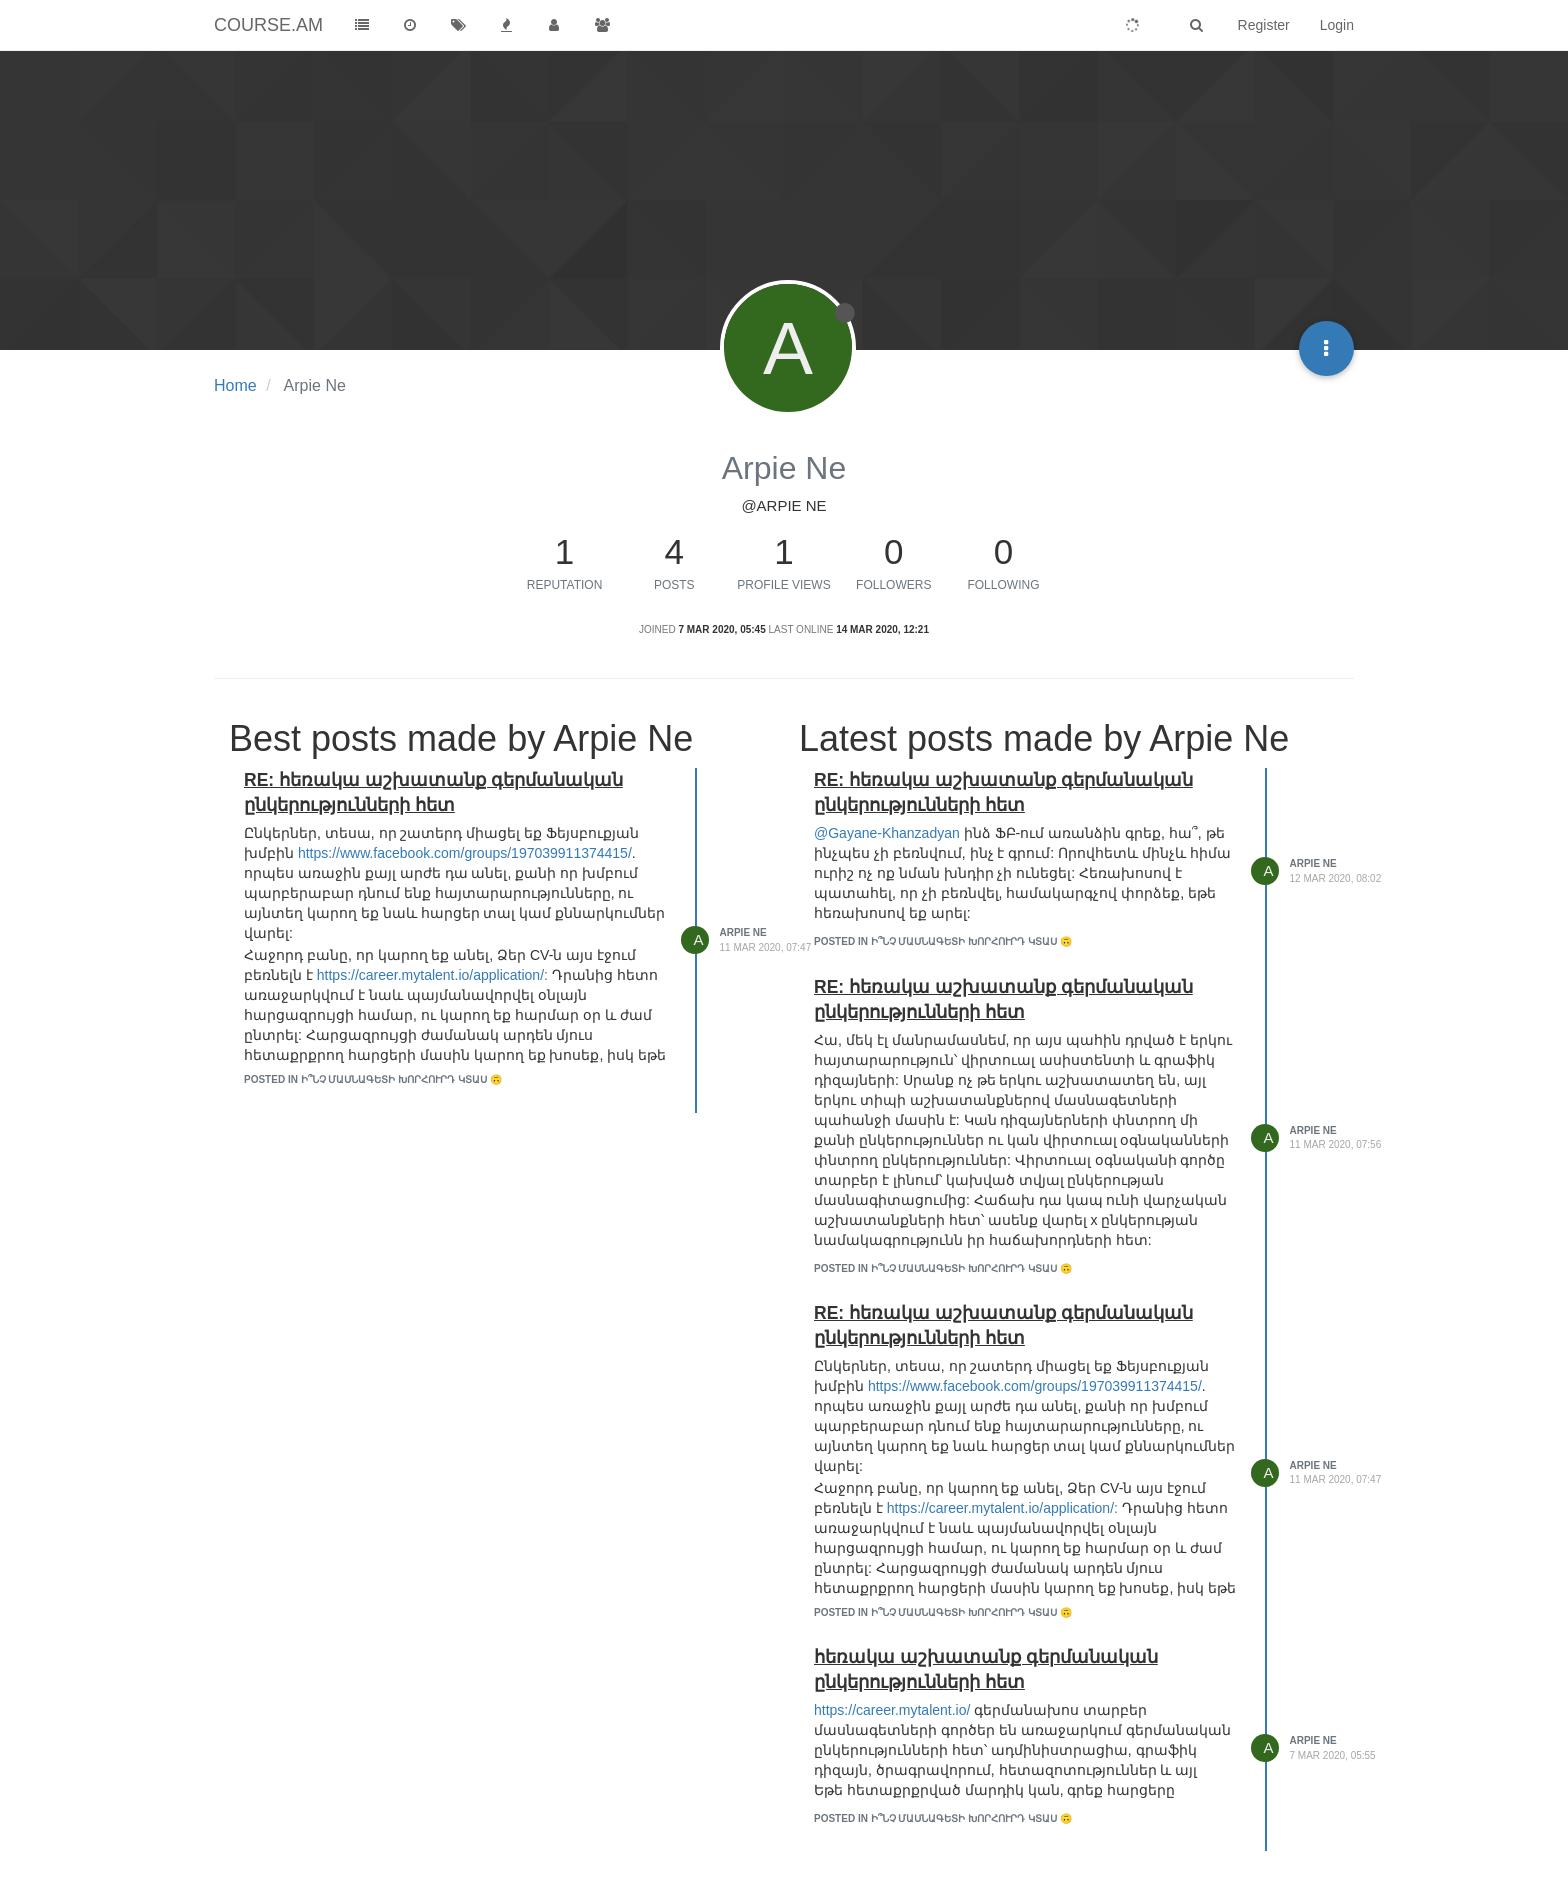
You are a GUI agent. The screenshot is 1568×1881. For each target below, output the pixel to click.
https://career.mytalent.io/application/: (432, 975)
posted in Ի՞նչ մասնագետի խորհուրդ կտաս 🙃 (373, 1079)
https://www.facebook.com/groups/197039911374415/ (465, 853)
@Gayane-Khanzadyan (887, 833)
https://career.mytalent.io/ (892, 1710)
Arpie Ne (743, 932)
